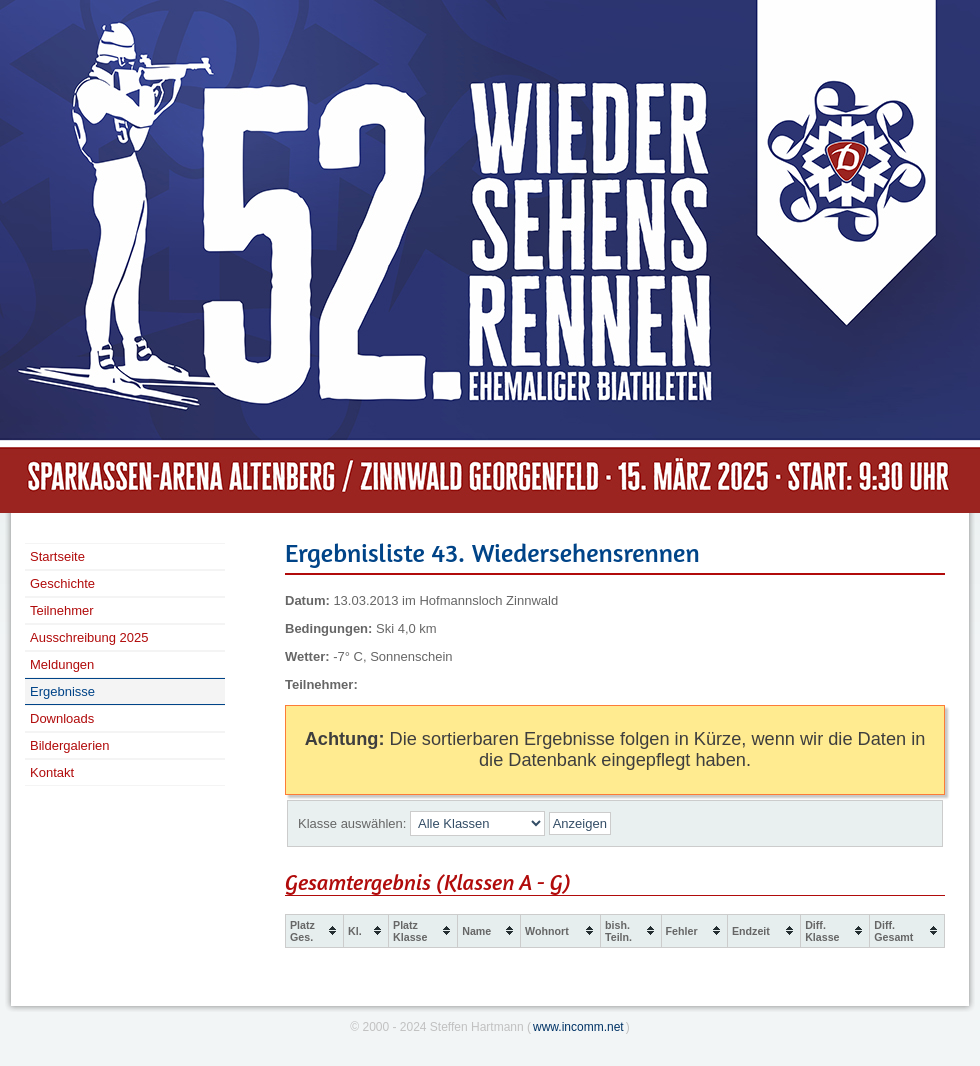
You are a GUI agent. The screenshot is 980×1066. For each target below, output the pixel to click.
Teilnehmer (62, 610)
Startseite (57, 556)
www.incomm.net (578, 1027)
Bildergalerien (70, 745)
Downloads (62, 718)
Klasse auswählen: (352, 823)
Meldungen (62, 664)
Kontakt (52, 772)
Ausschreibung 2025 (89, 637)
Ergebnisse (62, 691)
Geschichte (62, 583)
